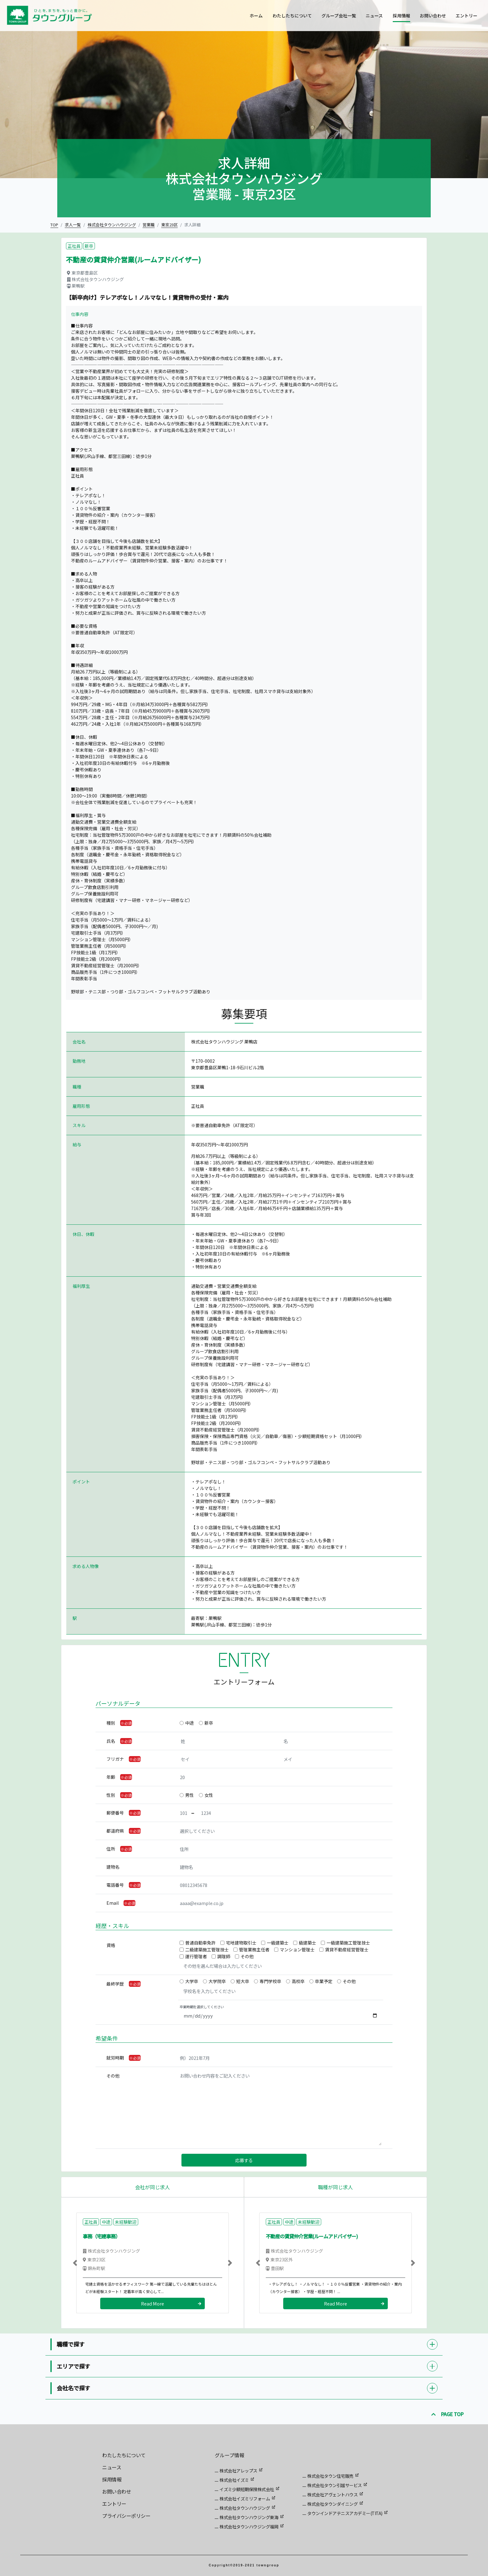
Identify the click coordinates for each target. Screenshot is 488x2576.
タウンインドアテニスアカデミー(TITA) (344, 2513)
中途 (189, 1723)
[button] (75, 2263)
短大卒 (242, 1981)
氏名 (110, 1741)
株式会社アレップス (238, 2470)
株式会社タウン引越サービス (334, 2485)
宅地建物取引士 (241, 1943)
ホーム (256, 15)
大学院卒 (217, 1981)
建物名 (113, 1867)
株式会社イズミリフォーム (244, 2498)
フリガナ (115, 1759)
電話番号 (115, 1885)
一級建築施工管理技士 (348, 1943)
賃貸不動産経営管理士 (346, 1949)
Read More (152, 2303)
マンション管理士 (297, 1949)
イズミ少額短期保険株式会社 (246, 2489)
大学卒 (191, 1981)
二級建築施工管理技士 (207, 1949)
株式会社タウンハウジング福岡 (248, 2526)
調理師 (223, 1956)
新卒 (208, 1723)
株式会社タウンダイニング (332, 2504)
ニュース (374, 15)
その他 (247, 1956)
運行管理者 (196, 1956)
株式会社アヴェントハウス (332, 2494)
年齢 (110, 1777)
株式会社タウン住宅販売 (330, 2476)
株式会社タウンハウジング (111, 225)
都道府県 (115, 1831)
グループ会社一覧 (338, 15)
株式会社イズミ (234, 2480)
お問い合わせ (433, 15)
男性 (189, 1795)
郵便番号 (115, 1813)
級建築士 (307, 1943)
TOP (54, 225)
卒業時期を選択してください (202, 2006)
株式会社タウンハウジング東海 (248, 2517)
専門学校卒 (270, 1981)
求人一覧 (73, 225)
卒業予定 (323, 1981)
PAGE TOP (447, 2414)
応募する (244, 2160)
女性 (208, 1795)
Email (112, 1903)
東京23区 (169, 225)
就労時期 (115, 2058)
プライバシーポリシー (126, 2515)
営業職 (149, 225)
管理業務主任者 (254, 1949)
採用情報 (401, 15)
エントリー (466, 15)
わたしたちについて (292, 15)
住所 (110, 1849)
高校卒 (298, 1981)
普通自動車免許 (200, 1943)
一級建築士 (278, 1943)
